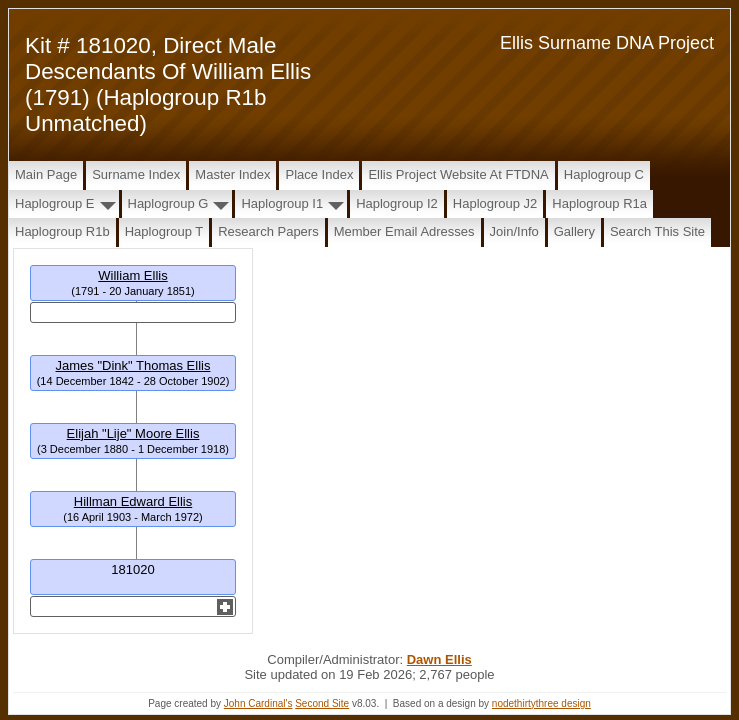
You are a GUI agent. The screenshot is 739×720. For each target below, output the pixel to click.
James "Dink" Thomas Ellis (133, 365)
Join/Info (514, 231)
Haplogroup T (164, 231)
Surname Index (136, 174)
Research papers (268, 231)
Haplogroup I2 (397, 203)
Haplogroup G (168, 203)
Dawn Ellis (439, 659)
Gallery (574, 231)
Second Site (322, 703)
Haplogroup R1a (599, 203)
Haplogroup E (55, 203)
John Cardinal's (258, 703)
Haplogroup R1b (62, 231)
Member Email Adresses (404, 231)
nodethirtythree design (541, 703)
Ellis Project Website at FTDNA (458, 174)
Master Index (232, 174)
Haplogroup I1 (282, 203)
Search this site (657, 231)
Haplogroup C (604, 174)
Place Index (319, 174)
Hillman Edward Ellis (133, 501)
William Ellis (132, 275)
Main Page (46, 174)
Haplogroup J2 (495, 203)
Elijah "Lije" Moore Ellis (133, 433)
